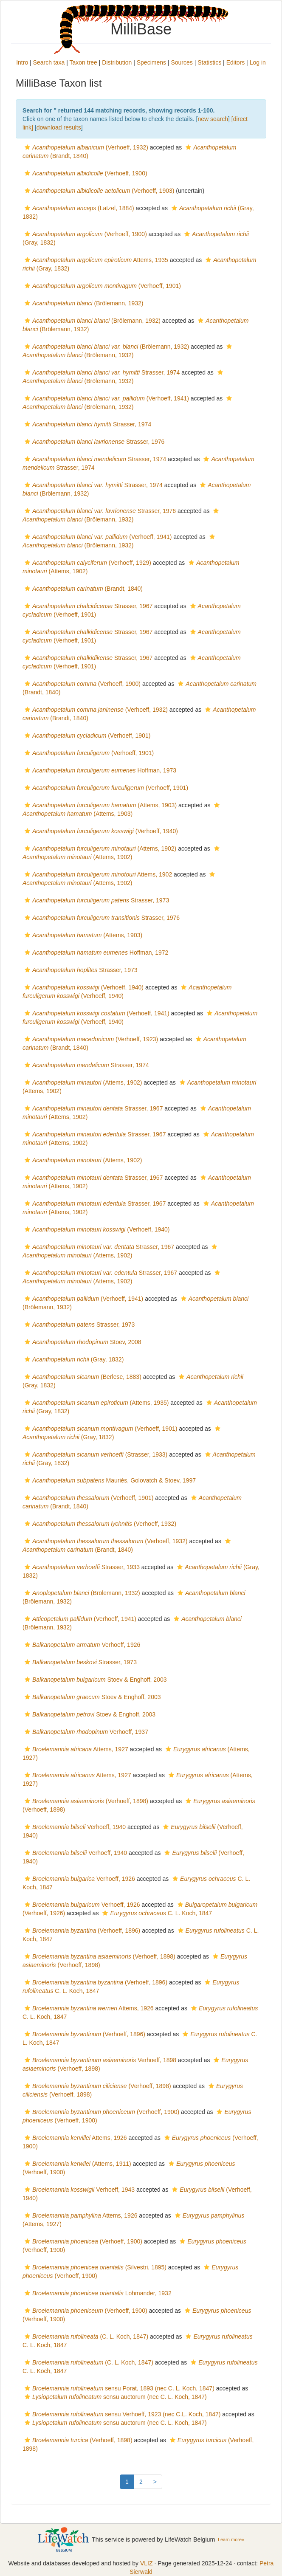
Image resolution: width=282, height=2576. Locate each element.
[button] (27, 147)
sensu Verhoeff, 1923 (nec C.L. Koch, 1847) (121, 2414)
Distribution (117, 62)
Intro (22, 62)
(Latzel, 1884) (78, 208)
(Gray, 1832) (73, 1359)
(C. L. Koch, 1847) (85, 2336)
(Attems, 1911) (77, 2163)
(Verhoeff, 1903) (98, 190)
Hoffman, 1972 (95, 952)
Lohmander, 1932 (97, 2293)
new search (212, 119)
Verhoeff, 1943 (79, 2189)
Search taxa (49, 62)
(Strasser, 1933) (95, 1454)
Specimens (151, 62)
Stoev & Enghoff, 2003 (95, 1679)
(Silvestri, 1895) (94, 2267)
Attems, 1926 (88, 2008)
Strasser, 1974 (101, 372)
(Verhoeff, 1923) (90, 1039)
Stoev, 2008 (82, 1342)
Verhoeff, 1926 (81, 1644)
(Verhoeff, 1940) (100, 831)
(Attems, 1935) (96, 1402)
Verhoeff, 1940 (74, 1826)
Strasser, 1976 (93, 441)
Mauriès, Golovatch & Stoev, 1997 (109, 1480)
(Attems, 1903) (100, 805)
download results (59, 127)
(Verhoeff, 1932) (85, 147)
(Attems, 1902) (99, 848)
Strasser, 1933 (81, 1567)
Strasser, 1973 (96, 900)
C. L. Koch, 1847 (156, 1913)
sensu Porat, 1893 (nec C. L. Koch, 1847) (118, 2388)
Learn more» (231, 2539)
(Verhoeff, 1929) (87, 562)
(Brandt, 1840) (83, 588)
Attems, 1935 (95, 259)
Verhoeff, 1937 (85, 1731)
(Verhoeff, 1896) (81, 1930)
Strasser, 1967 (87, 606)
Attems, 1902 (97, 874)
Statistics (209, 62)
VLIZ (146, 2563)
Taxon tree (83, 62)
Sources (181, 62)
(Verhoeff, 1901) (102, 285)
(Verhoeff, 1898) (85, 1801)
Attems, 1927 (75, 1749)
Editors (235, 62)
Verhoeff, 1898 (99, 2060)
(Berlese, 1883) (82, 1376)
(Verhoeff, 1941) (106, 398)
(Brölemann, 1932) (83, 303)
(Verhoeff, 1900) (85, 173)
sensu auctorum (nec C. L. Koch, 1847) (115, 2396)
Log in (258, 62)
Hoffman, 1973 (99, 770)
